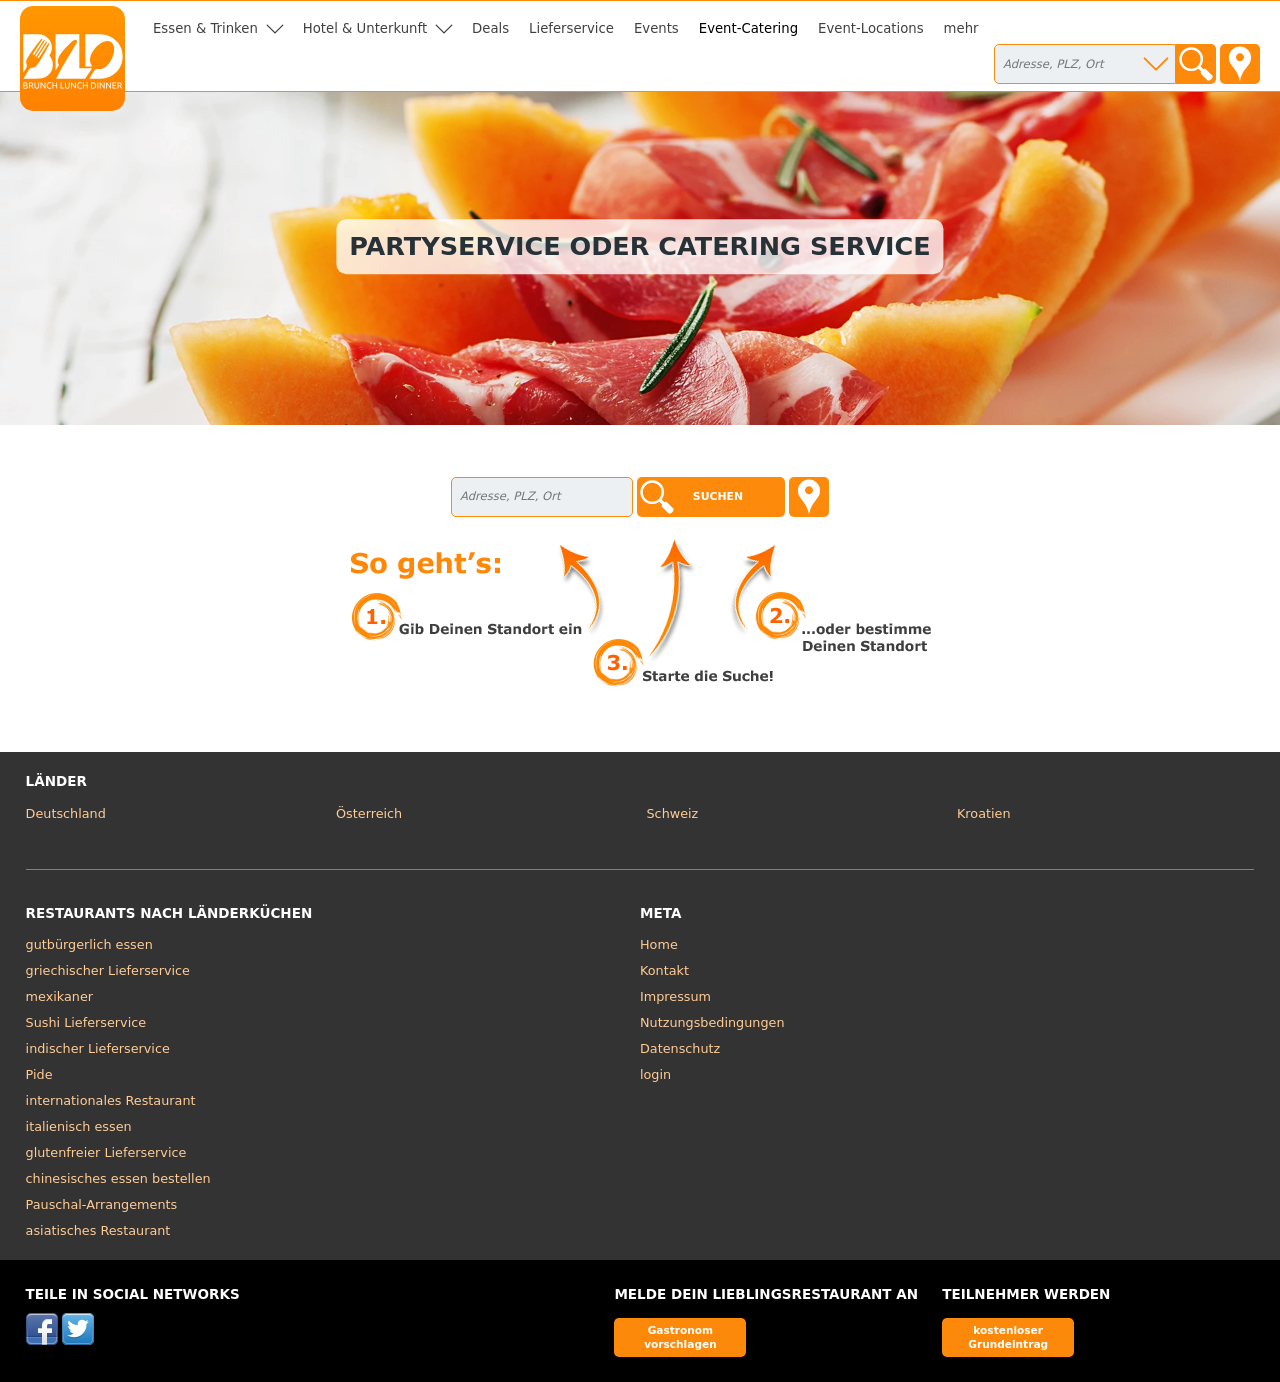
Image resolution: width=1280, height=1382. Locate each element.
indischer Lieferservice (98, 1048)
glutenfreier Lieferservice (106, 1152)
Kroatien (984, 813)
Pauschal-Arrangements (102, 1204)
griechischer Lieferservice (108, 970)
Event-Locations (871, 28)
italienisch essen (79, 1126)
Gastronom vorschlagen (680, 1336)
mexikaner (59, 996)
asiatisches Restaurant (98, 1230)
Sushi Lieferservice (86, 1022)
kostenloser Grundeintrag (1008, 1336)
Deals (490, 28)
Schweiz (673, 813)
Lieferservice (571, 28)
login (655, 1074)
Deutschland (66, 813)
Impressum (675, 996)
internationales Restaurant (111, 1100)
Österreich (369, 813)
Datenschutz (680, 1048)
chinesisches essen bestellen (118, 1178)
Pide (39, 1074)
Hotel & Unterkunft (365, 28)
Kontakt (664, 970)
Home (659, 944)
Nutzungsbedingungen (712, 1022)
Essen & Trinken (205, 28)
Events (656, 28)
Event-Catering (748, 28)
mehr (961, 28)
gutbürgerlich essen (89, 944)
